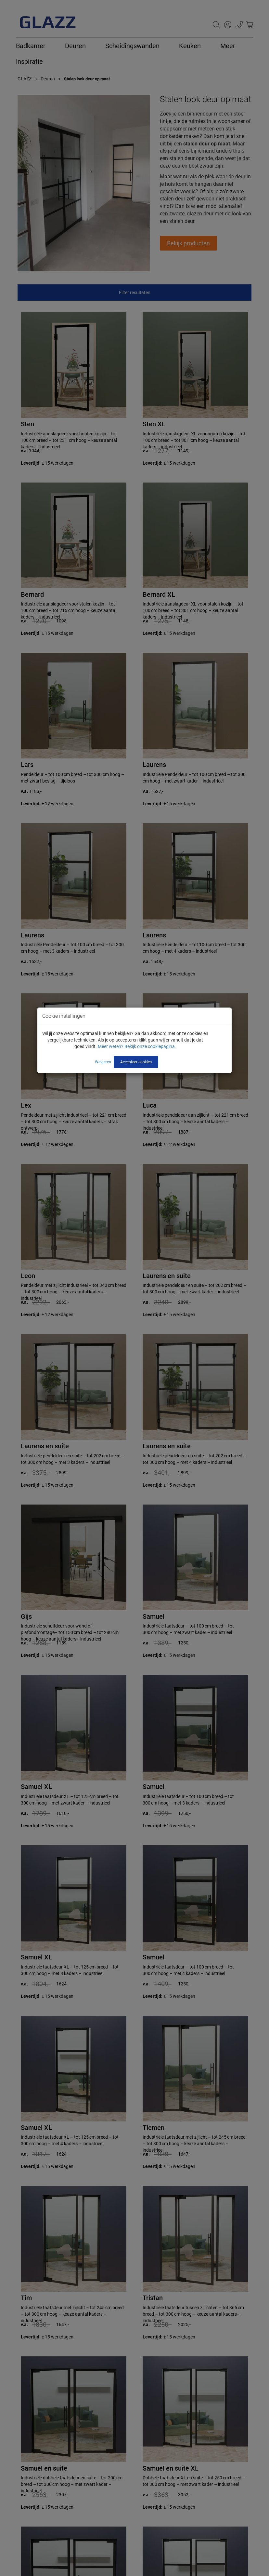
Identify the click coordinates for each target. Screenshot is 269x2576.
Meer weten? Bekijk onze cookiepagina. (137, 1046)
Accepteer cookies (136, 1061)
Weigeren (103, 1061)
